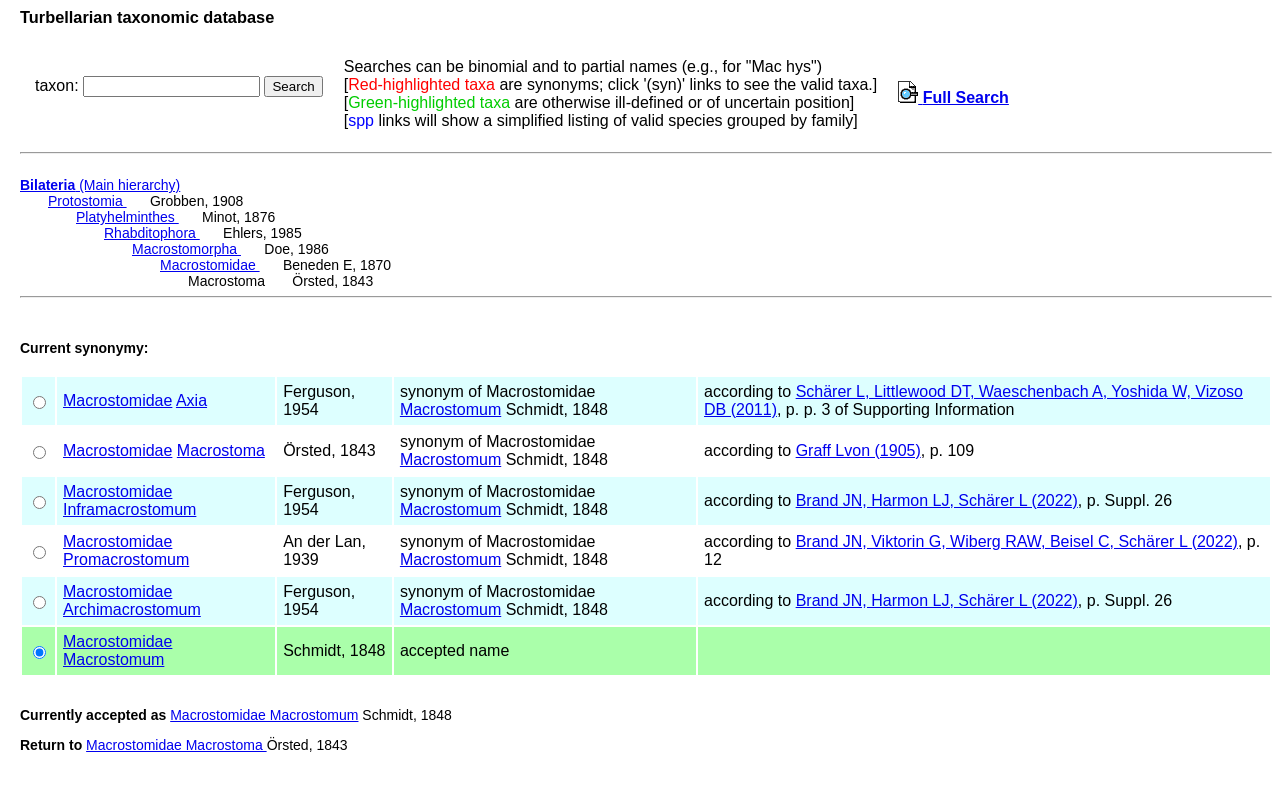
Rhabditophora (152, 233)
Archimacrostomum (132, 609)
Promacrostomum (126, 559)
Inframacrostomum (129, 509)
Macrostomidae (210, 265)
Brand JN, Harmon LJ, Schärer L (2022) (937, 500)
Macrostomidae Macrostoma (176, 745)
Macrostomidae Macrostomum (264, 715)
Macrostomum (450, 409)
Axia (191, 400)
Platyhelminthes (127, 217)
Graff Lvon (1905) (858, 450)
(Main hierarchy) (100, 185)
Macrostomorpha (186, 249)
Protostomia (87, 201)
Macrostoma (221, 450)
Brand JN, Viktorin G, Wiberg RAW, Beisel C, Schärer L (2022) (1017, 541)
